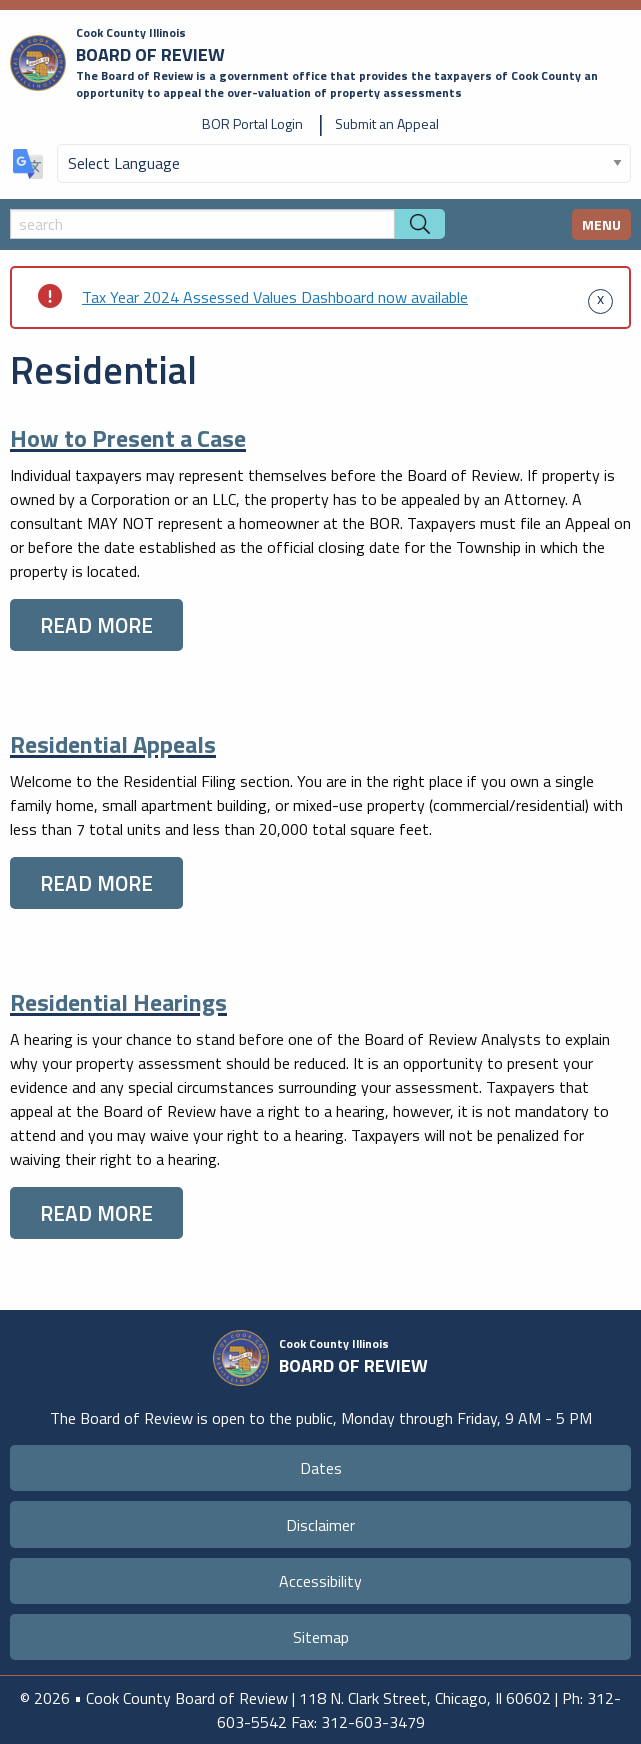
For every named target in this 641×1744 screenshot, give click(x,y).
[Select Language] (344, 163)
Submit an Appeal (387, 123)
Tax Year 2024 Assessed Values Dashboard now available (275, 297)
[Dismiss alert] (600, 297)
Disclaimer (320, 1525)
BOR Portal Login (252, 123)
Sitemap (321, 1637)
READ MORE (96, 625)
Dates (321, 1468)
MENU (601, 224)
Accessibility (320, 1581)
